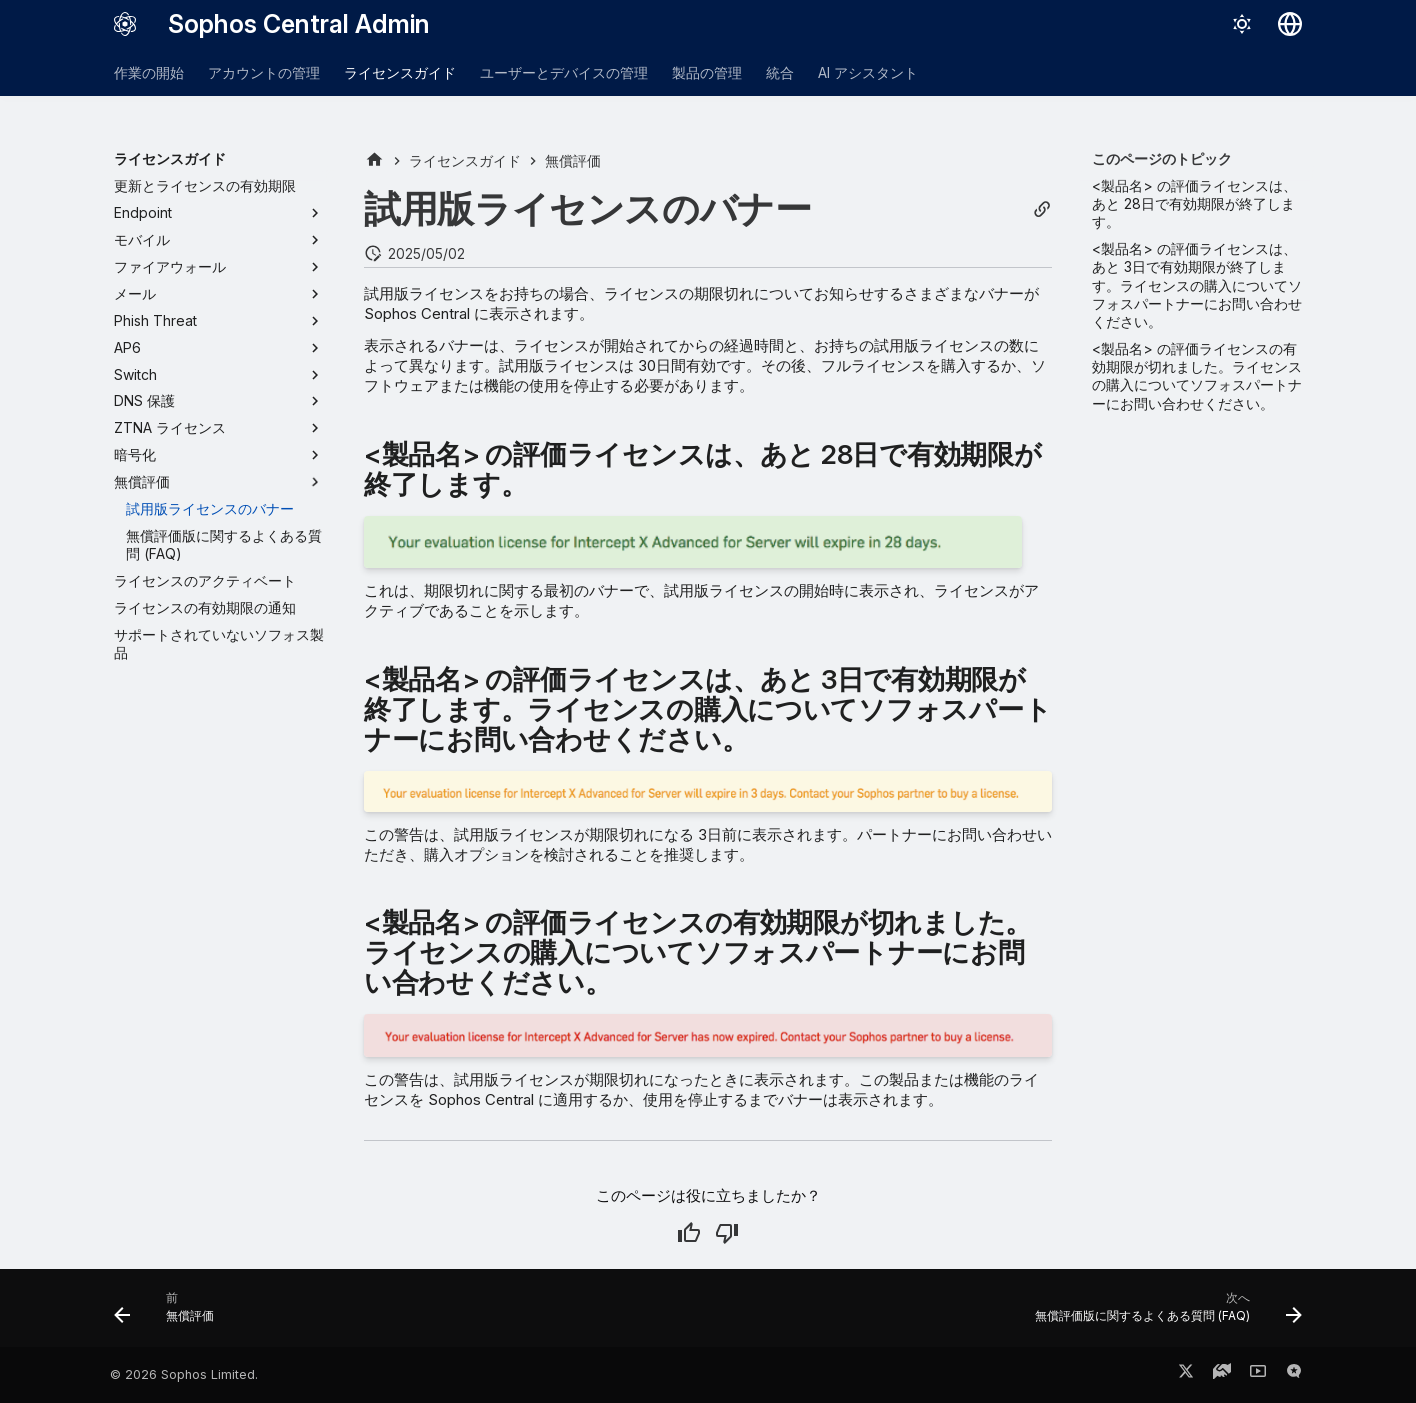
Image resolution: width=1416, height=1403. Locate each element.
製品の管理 (707, 72)
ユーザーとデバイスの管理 (564, 72)
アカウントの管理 (264, 72)
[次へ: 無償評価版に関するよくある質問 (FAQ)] (1162, 1314)
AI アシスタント (868, 72)
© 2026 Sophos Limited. (184, 1374)
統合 (780, 72)
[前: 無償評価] (170, 1314)
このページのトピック (1162, 158)
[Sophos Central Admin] (125, 24)
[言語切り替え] (1290, 24)
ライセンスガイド (400, 72)
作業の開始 (149, 72)
